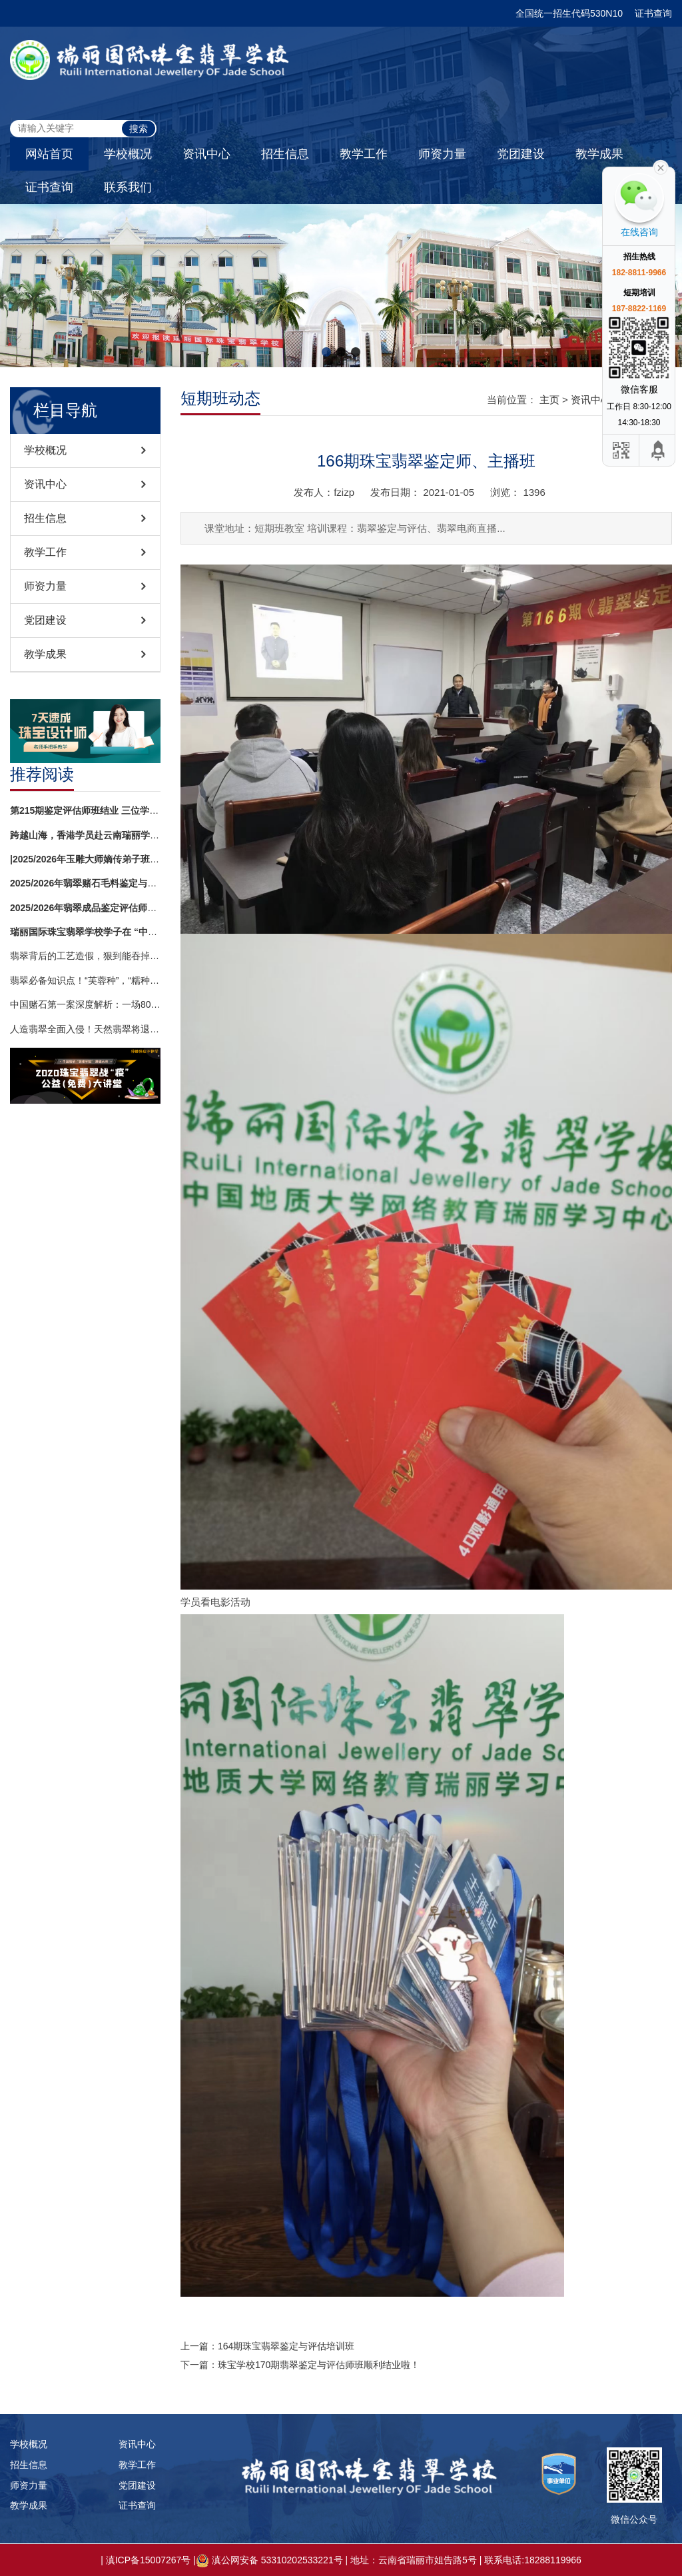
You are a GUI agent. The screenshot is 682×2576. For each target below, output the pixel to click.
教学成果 (599, 154)
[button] (326, 352)
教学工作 (364, 154)
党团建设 (521, 154)
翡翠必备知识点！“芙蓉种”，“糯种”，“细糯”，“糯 (85, 980)
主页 (549, 399)
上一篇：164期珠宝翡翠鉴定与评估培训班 (267, 2346)
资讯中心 (206, 154)
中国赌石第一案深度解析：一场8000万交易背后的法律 (85, 1004)
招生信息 (285, 154)
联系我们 (128, 187)
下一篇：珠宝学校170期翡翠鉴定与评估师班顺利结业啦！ (300, 2364)
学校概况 (128, 154)
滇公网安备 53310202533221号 (277, 2560)
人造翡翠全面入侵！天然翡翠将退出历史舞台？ (85, 1029)
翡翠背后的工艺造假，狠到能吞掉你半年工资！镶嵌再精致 (85, 955)
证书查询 (653, 13)
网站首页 (49, 154)
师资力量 (442, 154)
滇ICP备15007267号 (148, 2560)
